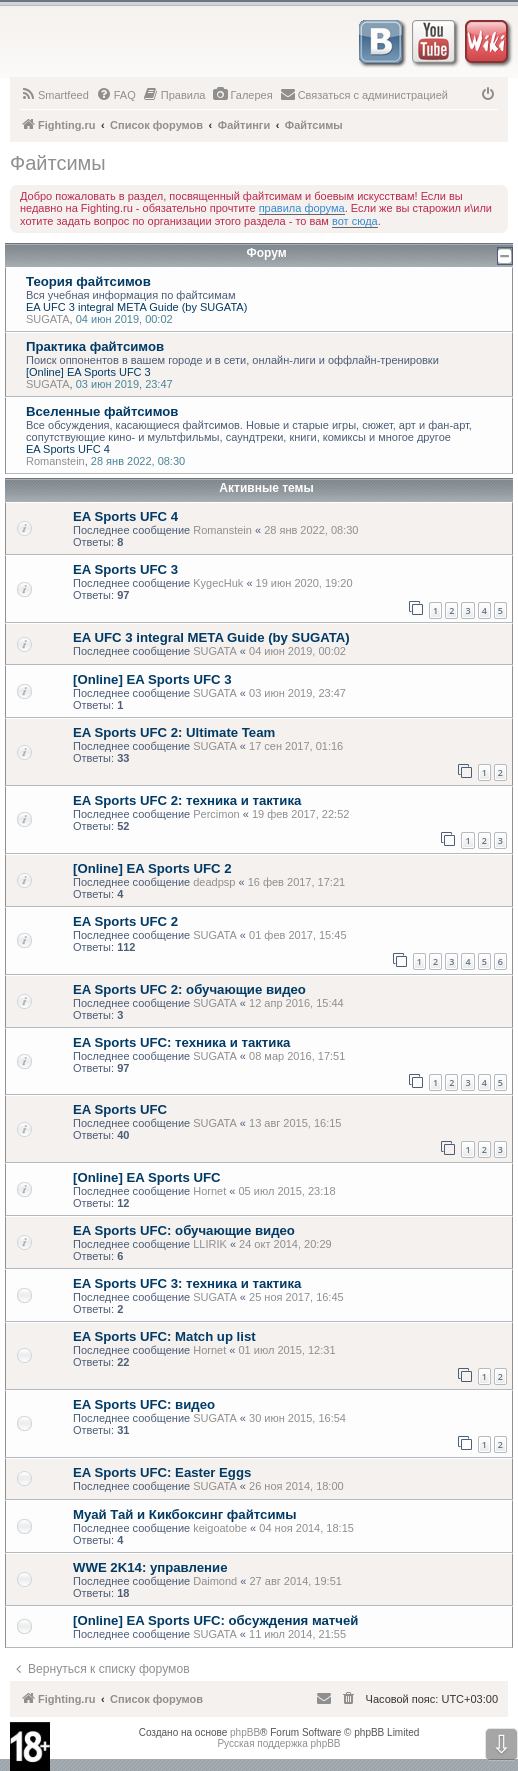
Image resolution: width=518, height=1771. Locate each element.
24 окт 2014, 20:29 (285, 1244)
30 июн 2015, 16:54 (297, 1418)
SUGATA (48, 319)
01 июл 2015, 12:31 (286, 1350)
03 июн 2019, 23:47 (297, 693)
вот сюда (355, 221)
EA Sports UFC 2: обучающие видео (189, 989)
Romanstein (55, 461)
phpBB (245, 1732)
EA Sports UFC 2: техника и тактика (187, 800)
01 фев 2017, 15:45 (297, 935)
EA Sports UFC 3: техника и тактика (187, 1283)
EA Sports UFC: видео (144, 1404)
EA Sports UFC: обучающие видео (184, 1230)
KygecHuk (218, 583)
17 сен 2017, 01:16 (296, 746)
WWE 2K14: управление (150, 1567)
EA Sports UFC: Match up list (164, 1336)
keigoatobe (220, 1528)
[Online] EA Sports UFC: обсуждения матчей (215, 1620)
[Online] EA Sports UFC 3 (88, 372)
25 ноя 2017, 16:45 (296, 1297)
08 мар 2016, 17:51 (297, 1056)
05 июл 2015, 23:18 (286, 1191)
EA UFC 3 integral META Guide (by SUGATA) (136, 307)
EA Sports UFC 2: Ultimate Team (174, 732)
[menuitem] (54, 95)
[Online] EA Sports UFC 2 (152, 868)
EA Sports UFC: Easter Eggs (162, 1472)
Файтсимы (58, 163)
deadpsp (214, 882)
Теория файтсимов (88, 281)
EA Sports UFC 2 (125, 921)
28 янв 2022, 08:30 (311, 530)
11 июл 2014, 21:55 (297, 1634)
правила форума (302, 208)
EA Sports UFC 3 (125, 569)
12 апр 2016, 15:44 (296, 1003)
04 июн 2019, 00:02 (297, 651)
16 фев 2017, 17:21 (296, 882)
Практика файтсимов (95, 346)
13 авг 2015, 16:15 (295, 1123)
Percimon (216, 814)
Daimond (215, 1581)
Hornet (209, 1191)
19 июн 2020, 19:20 (304, 583)
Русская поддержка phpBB (278, 1743)
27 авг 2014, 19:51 (295, 1581)
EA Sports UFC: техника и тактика (181, 1042)
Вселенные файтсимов (102, 411)
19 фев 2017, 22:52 (300, 814)
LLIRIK (210, 1244)
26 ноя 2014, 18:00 (296, 1486)
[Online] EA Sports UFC (147, 1177)
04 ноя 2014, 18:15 (306, 1528)
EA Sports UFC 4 (68, 449)
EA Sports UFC (120, 1109)
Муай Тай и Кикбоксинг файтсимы (185, 1514)
